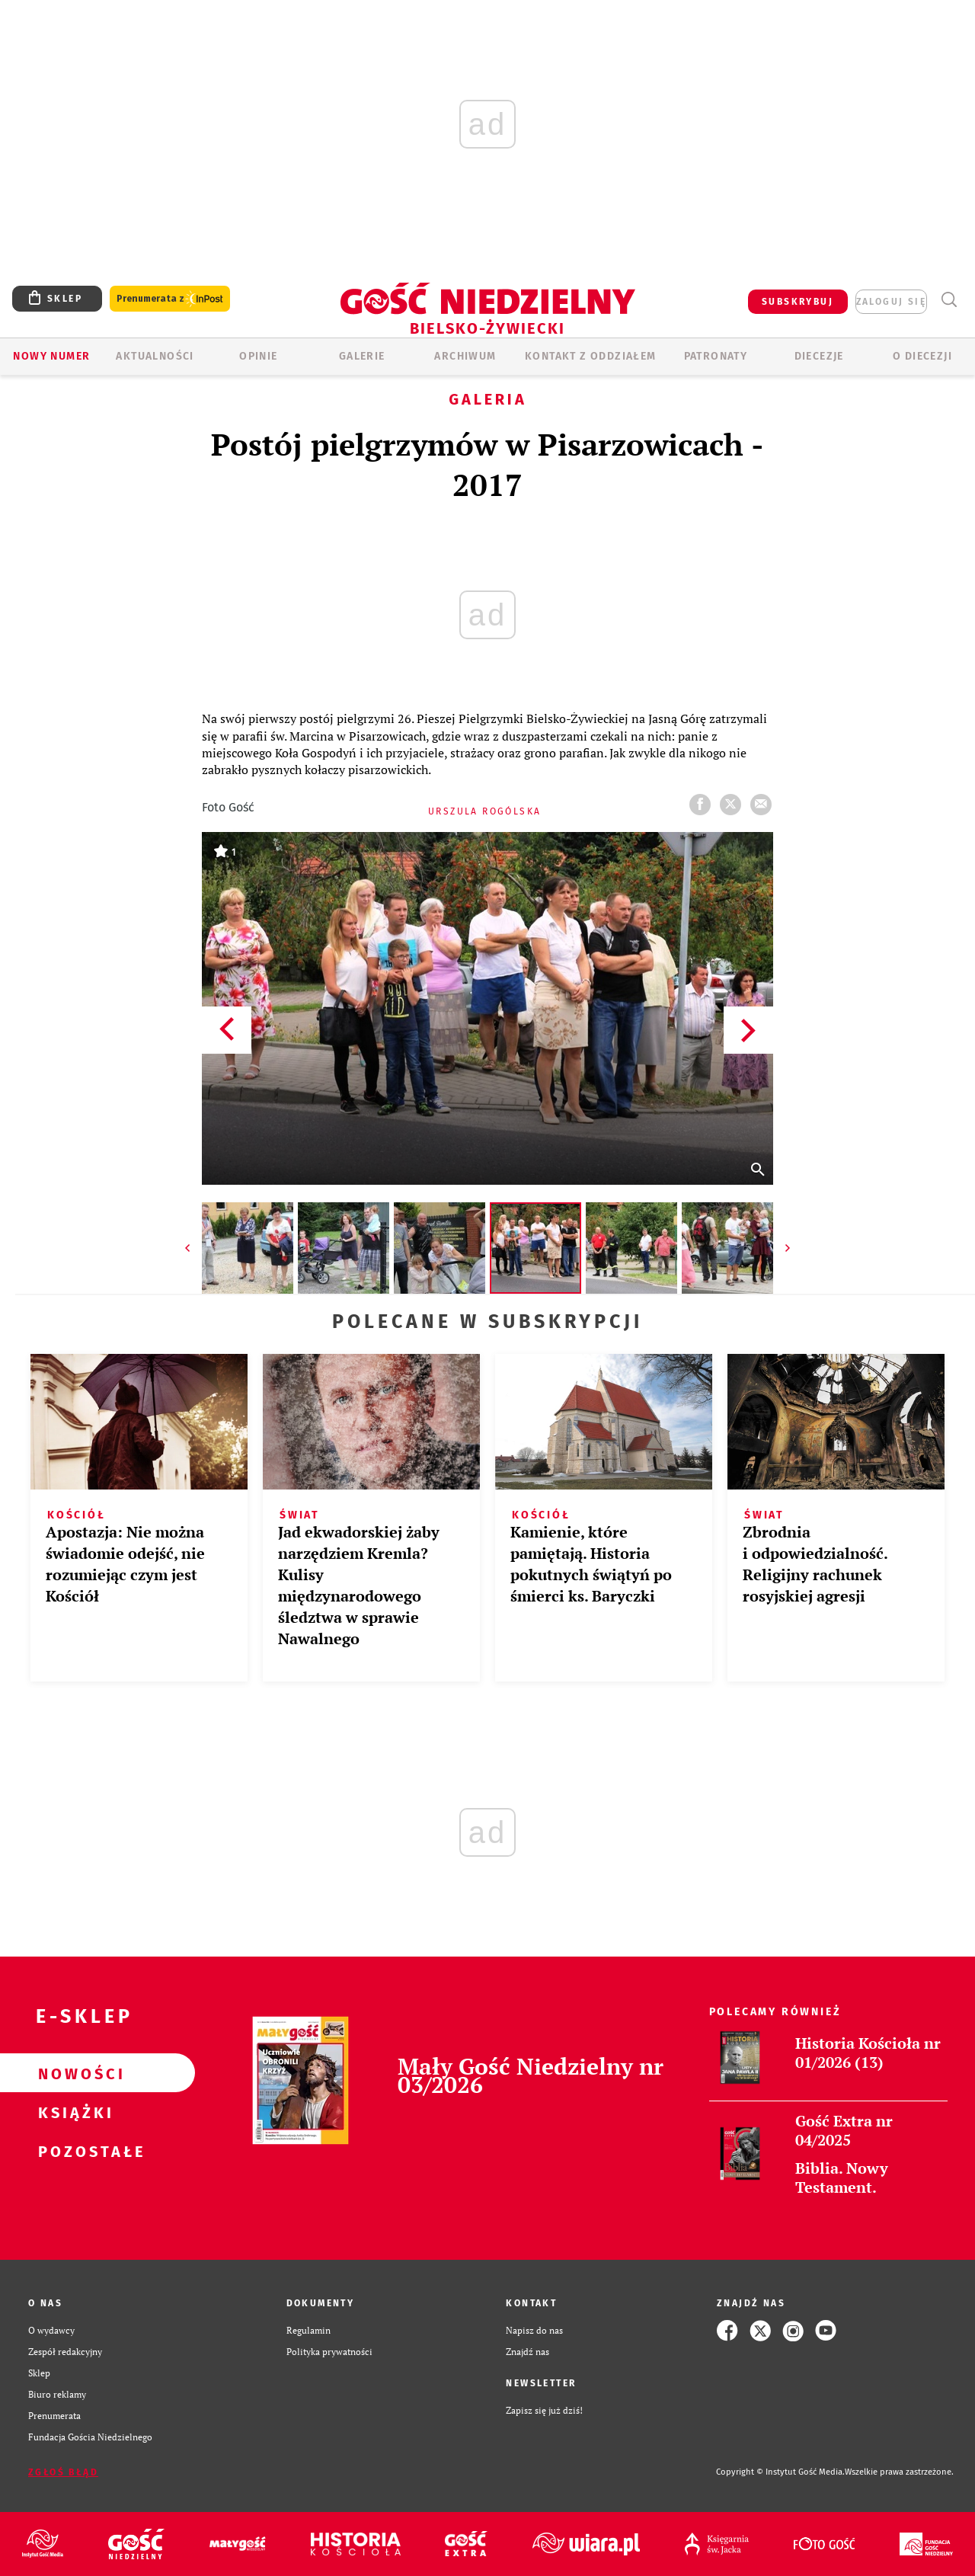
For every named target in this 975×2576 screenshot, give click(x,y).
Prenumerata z (170, 299)
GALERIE (362, 356)
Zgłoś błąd (63, 2472)
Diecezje (819, 356)
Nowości (73, 2073)
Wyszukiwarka (949, 300)
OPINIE (258, 356)
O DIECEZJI (922, 356)
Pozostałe (73, 2150)
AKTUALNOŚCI (154, 356)
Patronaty (716, 356)
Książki (73, 2112)
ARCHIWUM (465, 356)
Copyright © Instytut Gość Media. (780, 2472)
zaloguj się (891, 301)
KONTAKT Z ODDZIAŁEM (591, 356)
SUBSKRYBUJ (797, 301)
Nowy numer (51, 356)
